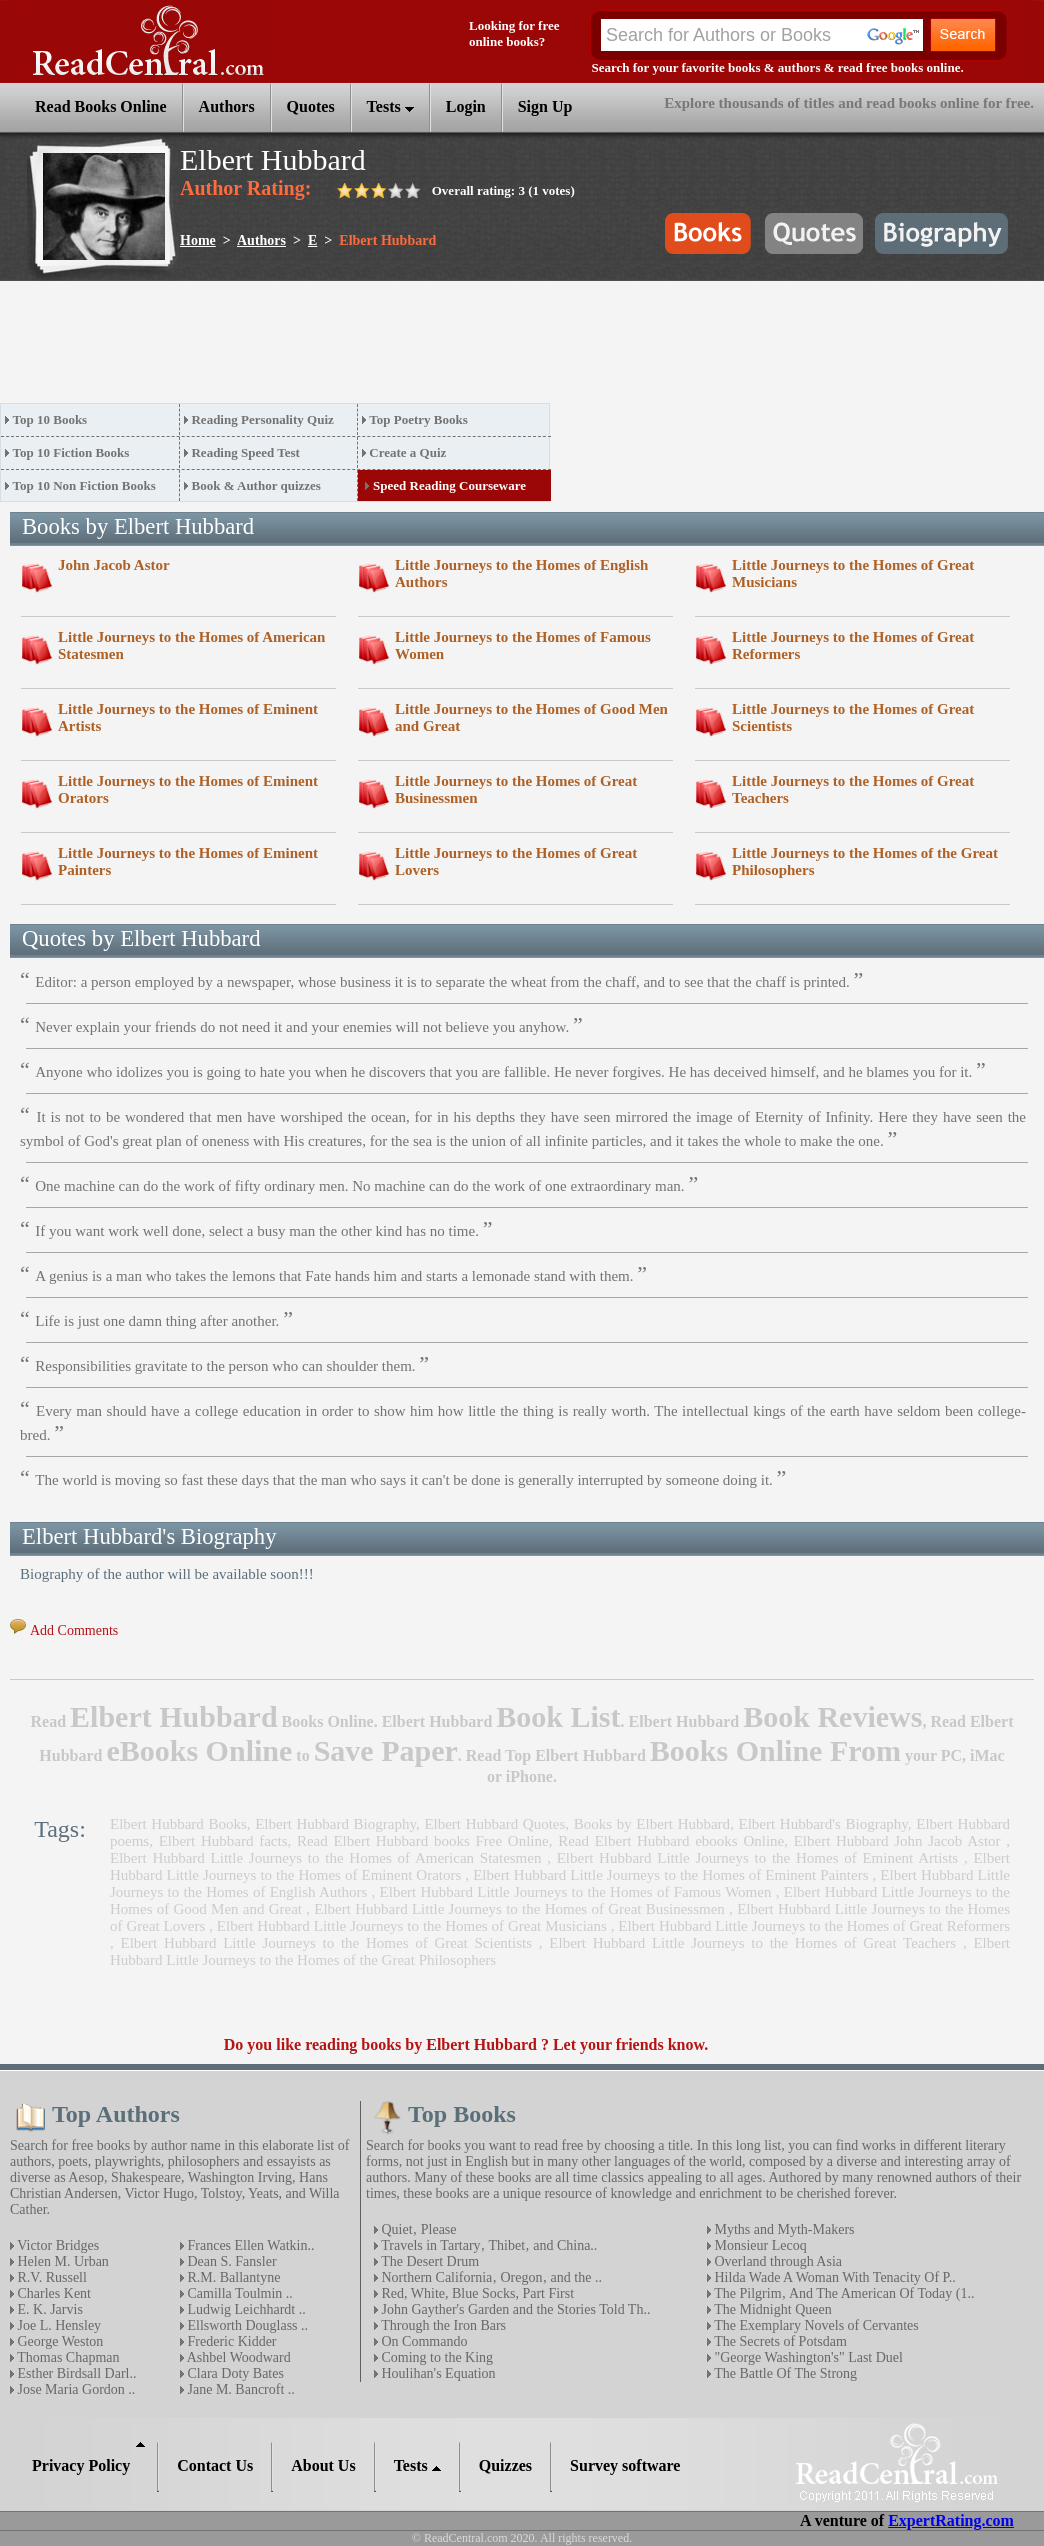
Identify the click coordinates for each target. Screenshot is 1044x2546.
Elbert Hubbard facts (223, 1841)
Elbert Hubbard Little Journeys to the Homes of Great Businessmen (519, 1909)
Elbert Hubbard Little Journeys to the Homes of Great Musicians (412, 1926)
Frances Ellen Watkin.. (249, 2245)
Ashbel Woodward (237, 2357)
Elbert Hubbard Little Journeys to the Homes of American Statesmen (325, 1858)
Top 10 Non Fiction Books (84, 485)
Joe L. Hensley (57, 2325)
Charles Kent (52, 2293)
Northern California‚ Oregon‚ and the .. (490, 2277)
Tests (390, 106)
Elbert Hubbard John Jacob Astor (897, 1841)
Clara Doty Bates (234, 2373)
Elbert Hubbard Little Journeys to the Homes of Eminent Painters (670, 1875)
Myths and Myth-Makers (783, 2229)
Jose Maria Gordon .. (74, 2389)
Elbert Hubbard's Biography (823, 1824)
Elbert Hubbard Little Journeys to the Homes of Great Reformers (814, 1926)
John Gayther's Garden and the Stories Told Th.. (514, 2309)
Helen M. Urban (61, 2261)
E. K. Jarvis (48, 2309)
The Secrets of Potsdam (779, 2341)
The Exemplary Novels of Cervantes (815, 2325)
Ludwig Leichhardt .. (245, 2309)
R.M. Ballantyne (232, 2277)
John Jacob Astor (114, 565)
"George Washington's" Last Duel (807, 2357)
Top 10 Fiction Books (71, 452)
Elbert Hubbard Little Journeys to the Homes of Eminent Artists (757, 1858)
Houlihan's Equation (437, 2373)
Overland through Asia (776, 2261)
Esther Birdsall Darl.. (75, 2373)
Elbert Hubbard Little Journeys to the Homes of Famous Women (576, 1892)
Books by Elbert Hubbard (652, 1824)
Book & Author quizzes (255, 485)
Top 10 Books (50, 419)
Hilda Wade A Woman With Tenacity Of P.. (833, 2277)
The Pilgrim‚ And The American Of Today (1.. (842, 2293)
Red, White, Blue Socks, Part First (476, 2293)
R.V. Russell (50, 2277)
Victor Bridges (56, 2245)
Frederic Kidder (230, 2341)
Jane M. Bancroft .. (239, 2389)
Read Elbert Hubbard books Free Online (423, 1841)
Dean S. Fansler (230, 2261)
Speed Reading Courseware (449, 485)
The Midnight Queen (771, 2309)
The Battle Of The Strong (784, 2373)
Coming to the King (435, 2357)
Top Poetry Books (418, 419)
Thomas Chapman (67, 2357)
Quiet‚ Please (417, 2229)
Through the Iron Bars (442, 2325)
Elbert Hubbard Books (178, 1824)
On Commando (422, 2341)
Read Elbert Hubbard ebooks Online (671, 1841)
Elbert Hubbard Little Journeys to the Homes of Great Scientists (327, 1943)
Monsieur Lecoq (759, 2245)
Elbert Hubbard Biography (335, 1824)
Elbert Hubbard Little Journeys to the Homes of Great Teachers (752, 1943)
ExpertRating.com (951, 2520)
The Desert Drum (428, 2261)
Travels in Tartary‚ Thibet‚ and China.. (487, 2245)
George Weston (58, 2341)
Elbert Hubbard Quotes (494, 1824)
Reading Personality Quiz (262, 419)
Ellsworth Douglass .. (246, 2325)
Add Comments (74, 1630)
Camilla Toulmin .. (238, 2293)
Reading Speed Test (245, 452)
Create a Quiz (407, 452)
